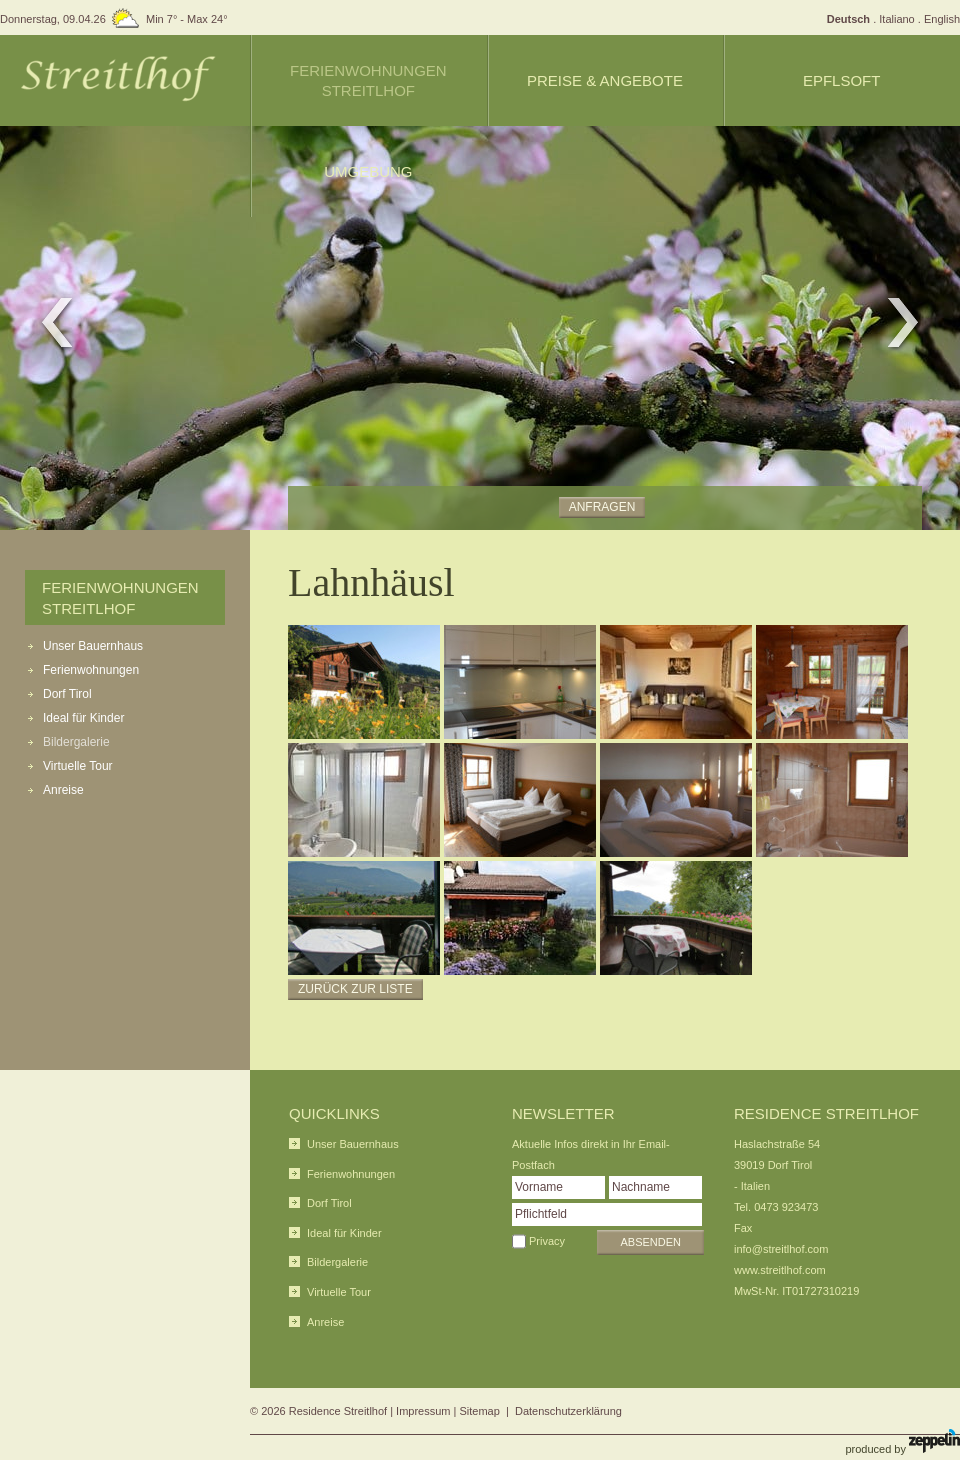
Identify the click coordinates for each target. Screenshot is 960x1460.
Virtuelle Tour (78, 766)
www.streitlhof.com (780, 1270)
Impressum (423, 1411)
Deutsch (848, 19)
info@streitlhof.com (781, 1249)
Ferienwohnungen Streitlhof (368, 80)
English (942, 19)
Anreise (63, 790)
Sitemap (480, 1411)
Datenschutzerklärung (568, 1411)
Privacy (547, 1241)
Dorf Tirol (67, 694)
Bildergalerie (76, 742)
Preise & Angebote (605, 80)
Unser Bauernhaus (93, 646)
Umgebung (368, 171)
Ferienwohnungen (91, 670)
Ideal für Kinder (83, 718)
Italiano (896, 19)
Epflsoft (842, 80)
